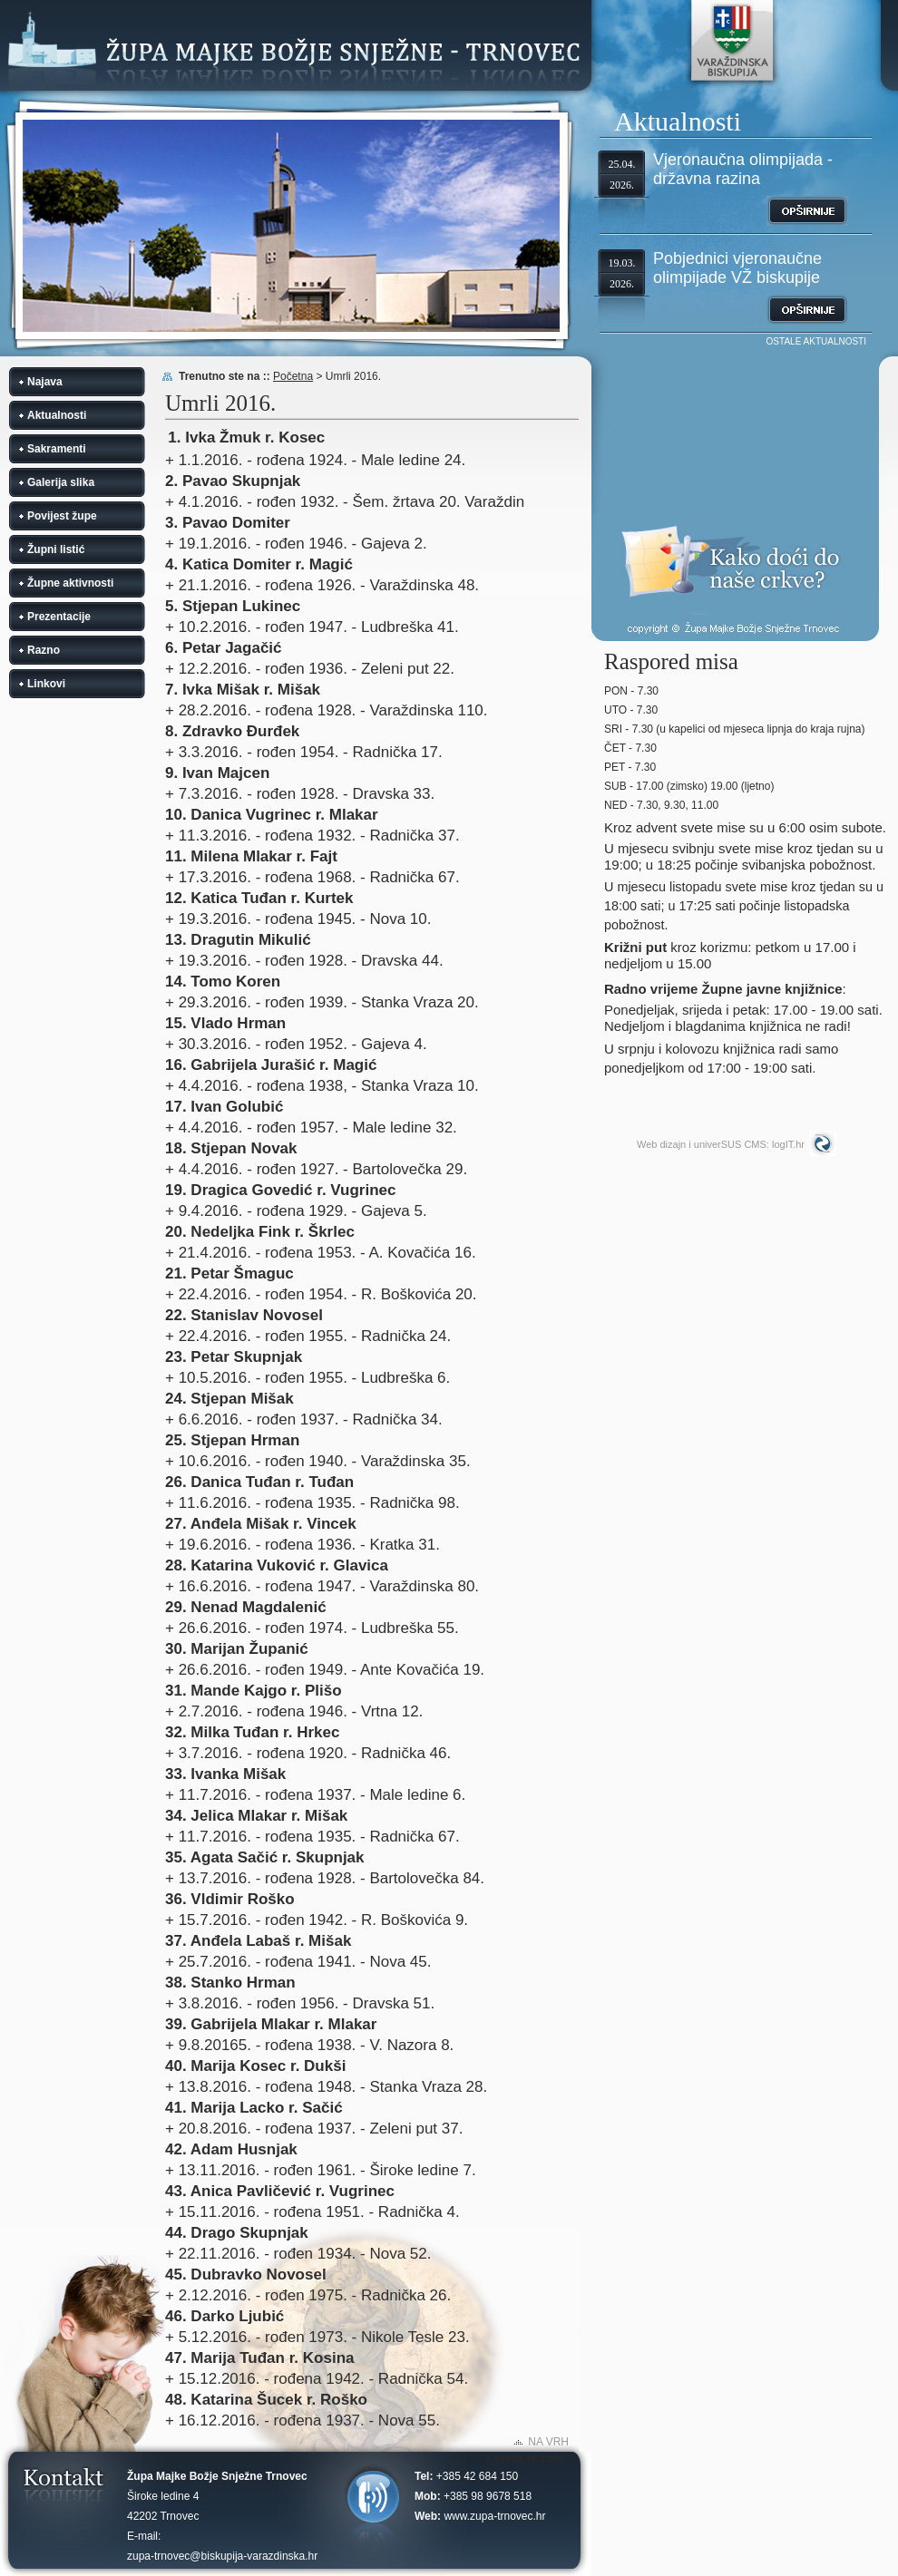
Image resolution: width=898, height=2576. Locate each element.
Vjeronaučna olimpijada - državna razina (743, 169)
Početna (293, 376)
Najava (45, 381)
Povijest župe (62, 516)
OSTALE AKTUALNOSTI (816, 341)
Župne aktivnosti (70, 583)
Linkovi (46, 683)
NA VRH (548, 2441)
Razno (43, 650)
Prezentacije (59, 616)
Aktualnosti (56, 415)
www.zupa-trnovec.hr (494, 2516)
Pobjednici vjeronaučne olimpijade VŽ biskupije (737, 268)
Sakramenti (56, 448)
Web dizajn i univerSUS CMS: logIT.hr (721, 1144)
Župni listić (55, 549)
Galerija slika (60, 482)
